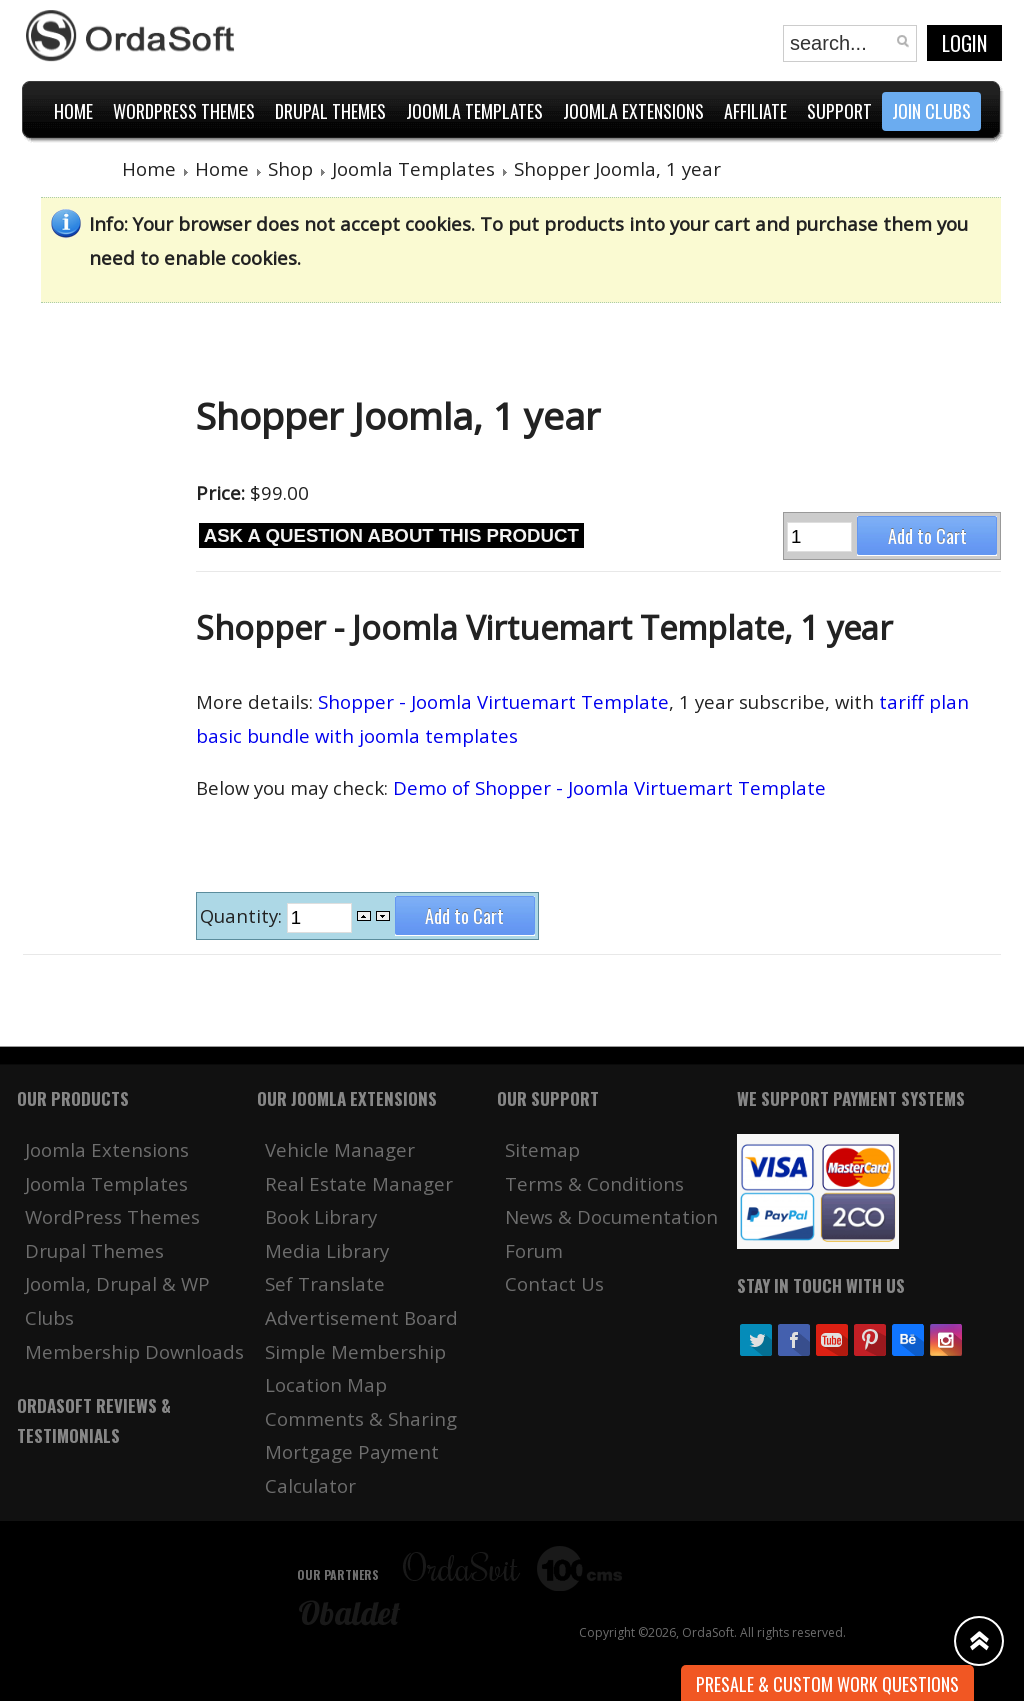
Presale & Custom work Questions (827, 1684)
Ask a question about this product (391, 535)
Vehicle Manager (340, 1149)
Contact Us (554, 1283)
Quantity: (243, 915)
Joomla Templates (413, 168)
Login (964, 43)
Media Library (327, 1250)
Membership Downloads (134, 1351)
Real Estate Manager (359, 1183)
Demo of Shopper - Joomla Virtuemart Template (609, 787)
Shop (290, 168)
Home (149, 168)
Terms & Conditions (594, 1183)
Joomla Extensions (107, 1149)
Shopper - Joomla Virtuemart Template (493, 701)
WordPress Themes (112, 1216)
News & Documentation (611, 1216)
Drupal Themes (94, 1250)
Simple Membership (355, 1351)
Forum (534, 1250)
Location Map (326, 1384)
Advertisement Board (361, 1317)
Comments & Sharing (361, 1418)
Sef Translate (325, 1283)
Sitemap (542, 1149)
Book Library (321, 1216)
